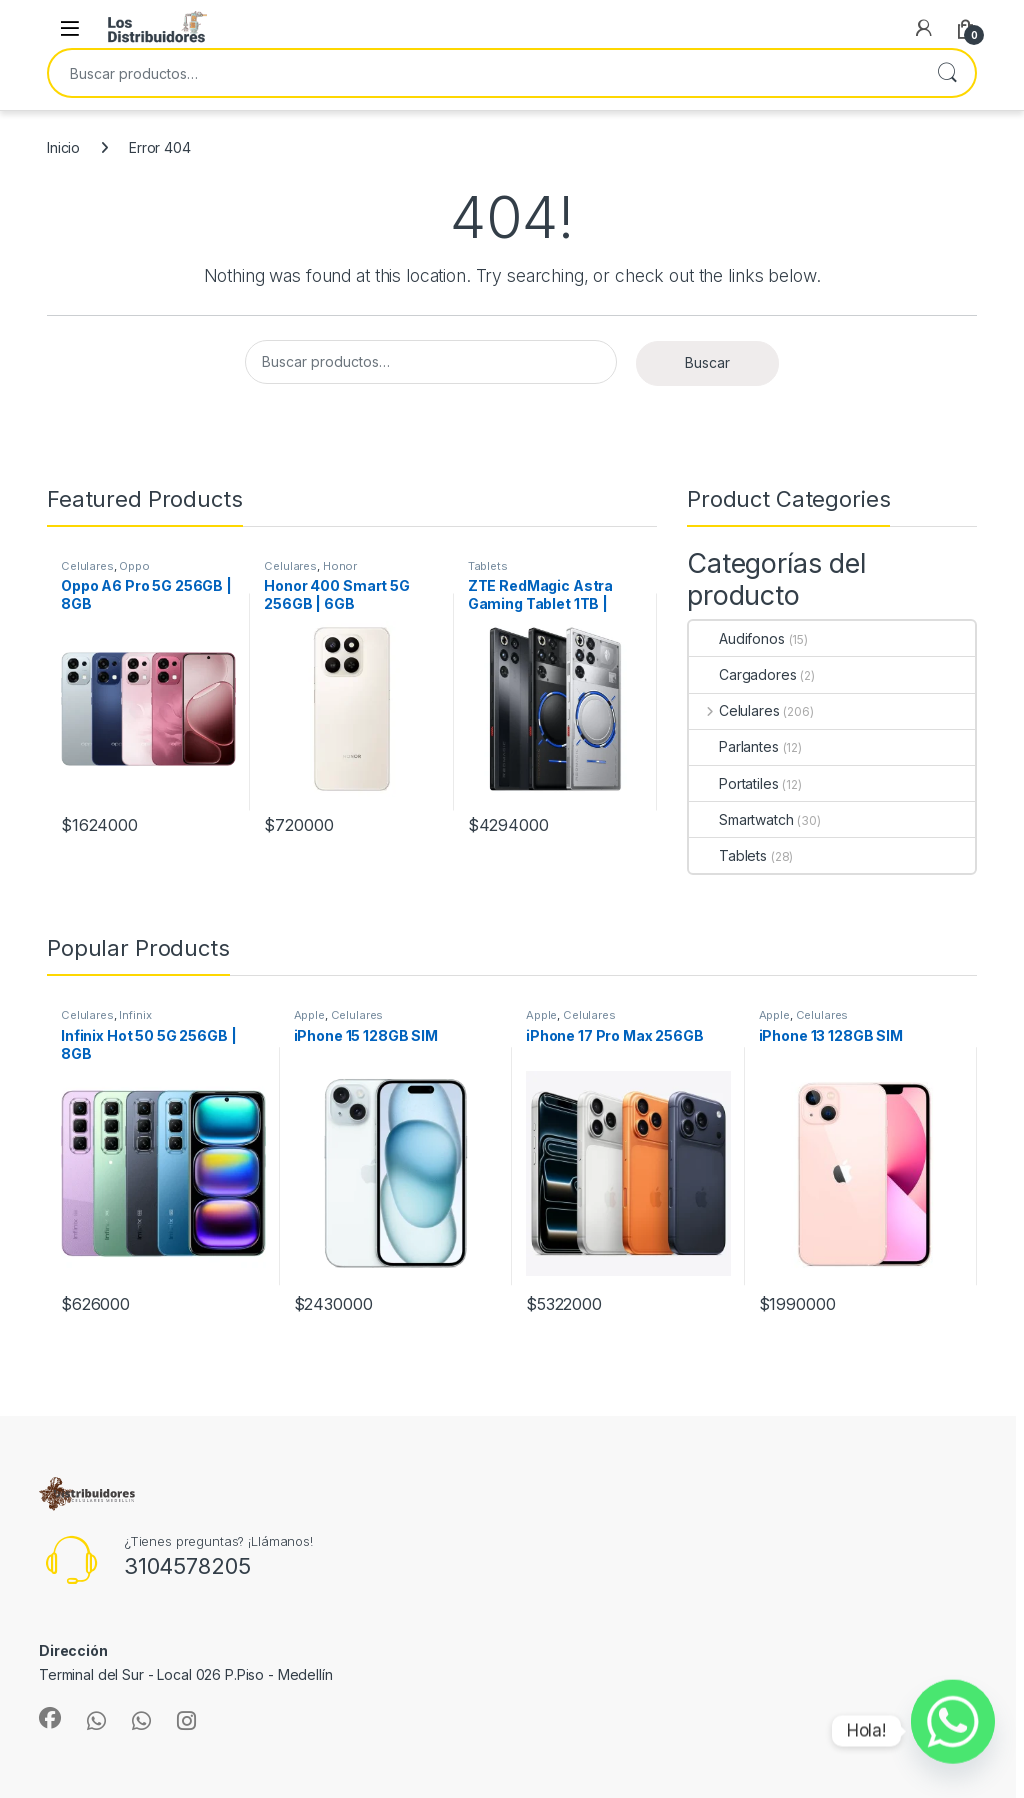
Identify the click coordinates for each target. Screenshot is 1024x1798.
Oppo (134, 566)
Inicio (63, 147)
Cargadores (743, 674)
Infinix (135, 1015)
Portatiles (734, 783)
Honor (340, 566)
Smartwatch (741, 819)
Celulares (87, 566)
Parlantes (734, 746)
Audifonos (737, 638)
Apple (309, 1015)
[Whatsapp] (953, 1731)
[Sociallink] (50, 1718)
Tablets (488, 566)
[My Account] (924, 28)
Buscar (947, 73)
